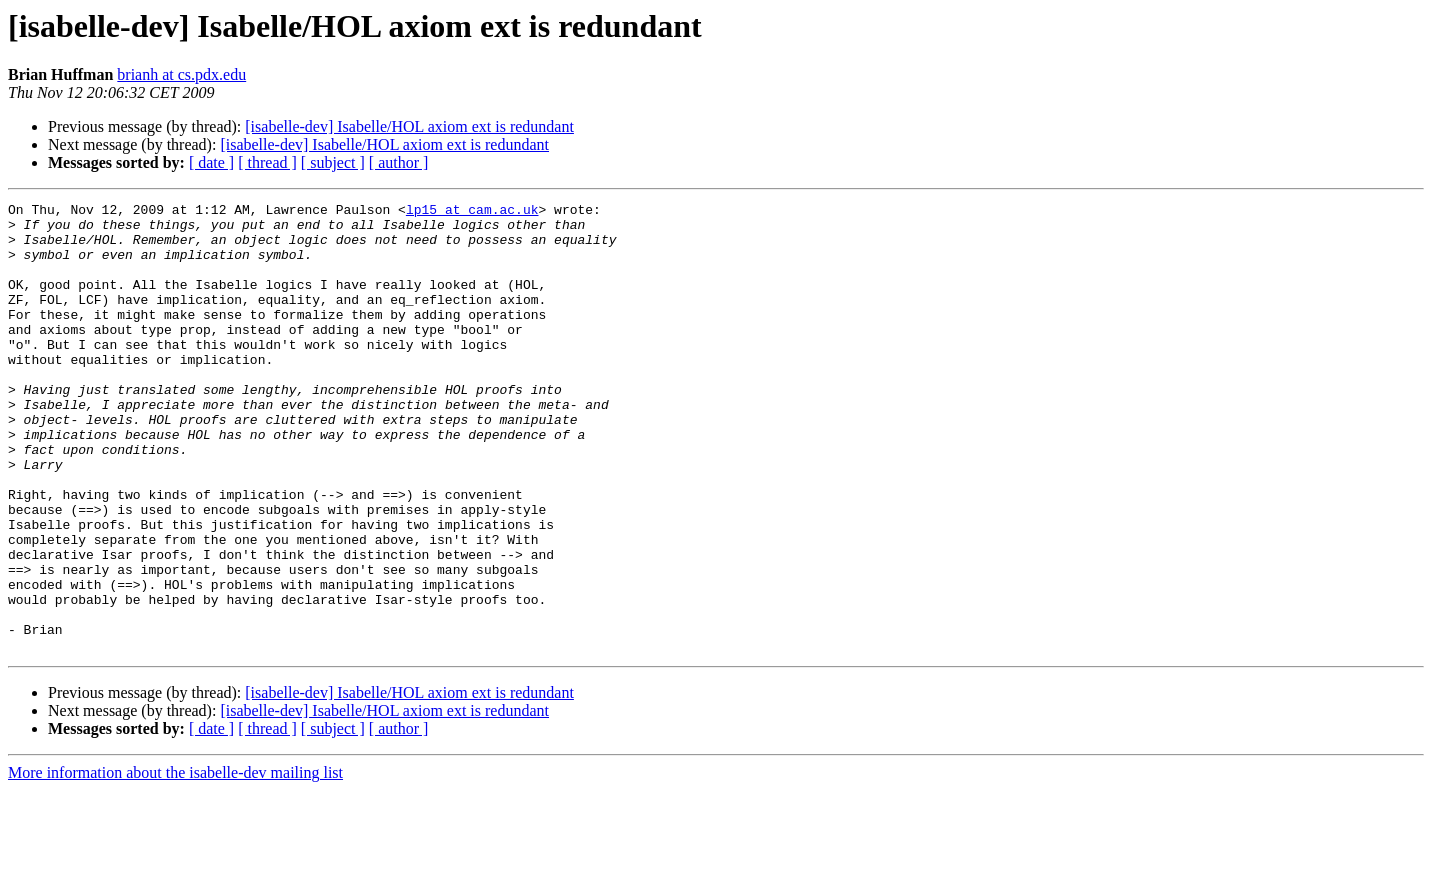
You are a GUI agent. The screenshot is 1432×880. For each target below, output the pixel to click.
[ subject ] (333, 162)
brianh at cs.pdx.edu (181, 74)
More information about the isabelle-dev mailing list (175, 862)
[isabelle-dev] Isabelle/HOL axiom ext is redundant (409, 126)
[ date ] (211, 162)
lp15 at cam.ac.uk (472, 212)
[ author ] (399, 162)
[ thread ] (267, 162)
